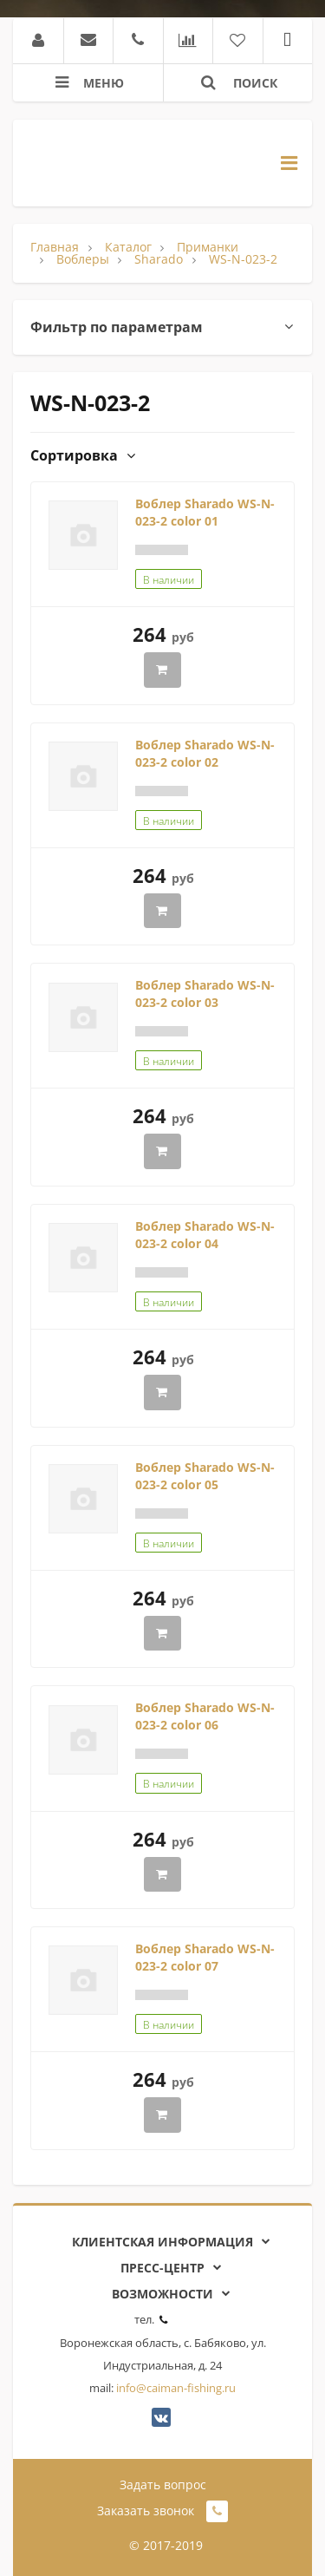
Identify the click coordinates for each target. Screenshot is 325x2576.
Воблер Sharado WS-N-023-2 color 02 (205, 753)
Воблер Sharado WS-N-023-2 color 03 (205, 993)
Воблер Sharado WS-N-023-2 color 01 (205, 512)
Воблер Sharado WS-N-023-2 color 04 (205, 1235)
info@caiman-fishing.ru (176, 2388)
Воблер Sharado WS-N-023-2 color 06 (205, 1716)
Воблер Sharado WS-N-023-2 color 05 (205, 1476)
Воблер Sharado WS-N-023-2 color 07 (205, 1957)
